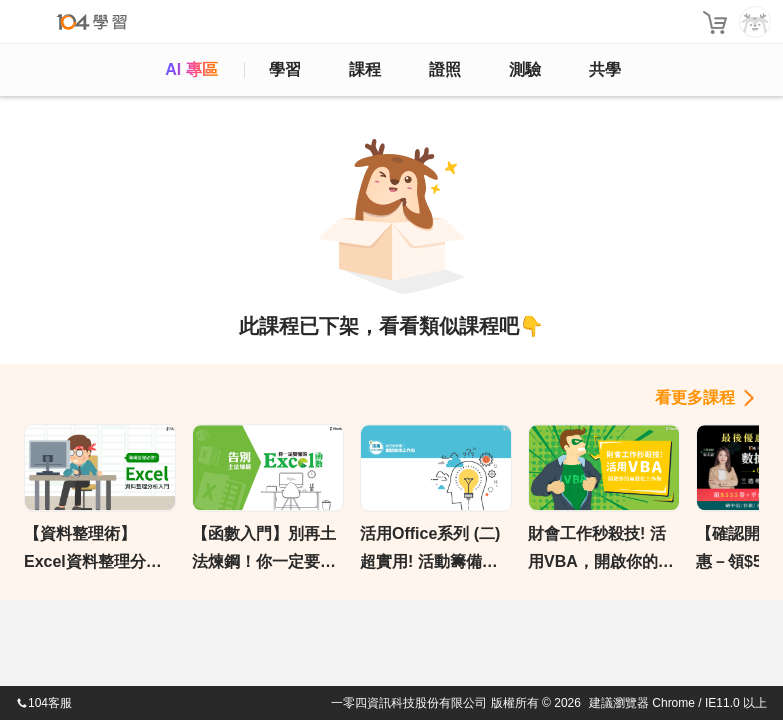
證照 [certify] (445, 69)
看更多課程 (695, 397)
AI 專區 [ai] (191, 69)
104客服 (44, 703)
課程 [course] (365, 69)
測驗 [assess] (525, 69)
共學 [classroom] (605, 69)
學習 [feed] (285, 69)
